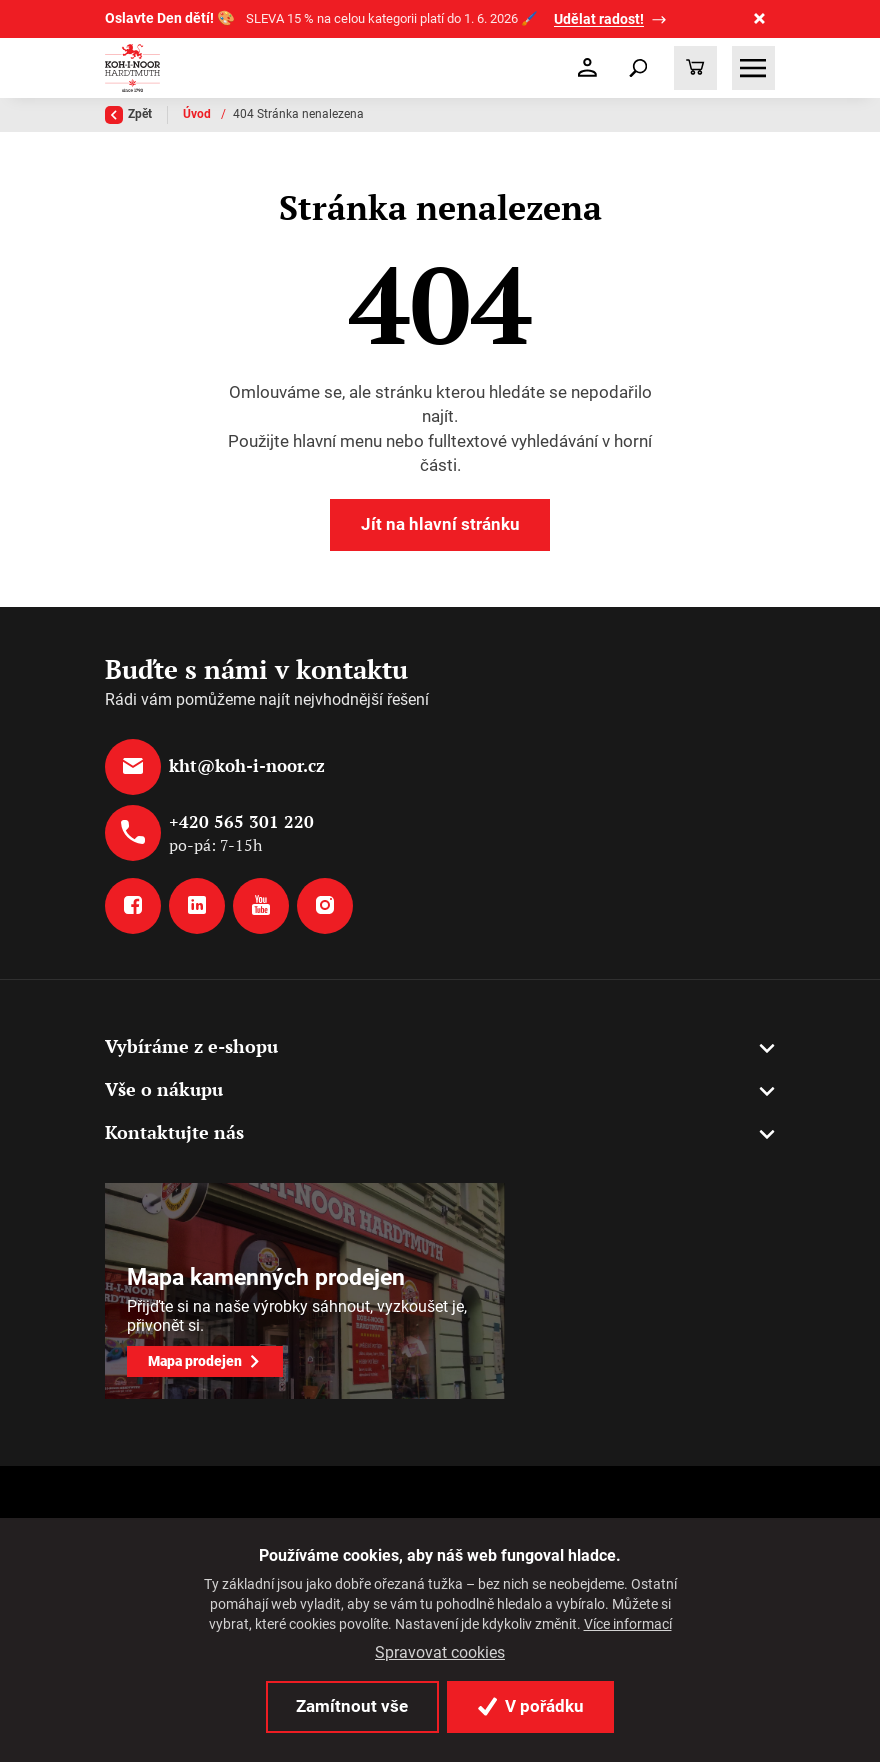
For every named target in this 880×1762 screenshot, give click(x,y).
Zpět (128, 115)
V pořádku (531, 1706)
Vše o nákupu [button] (164, 1089)
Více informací (628, 1624)
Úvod (198, 114)
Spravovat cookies (440, 1653)
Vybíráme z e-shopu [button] (191, 1046)
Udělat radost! (599, 19)
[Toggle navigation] (638, 68)
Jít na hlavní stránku (440, 524)
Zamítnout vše (352, 1706)
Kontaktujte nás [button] (174, 1132)
